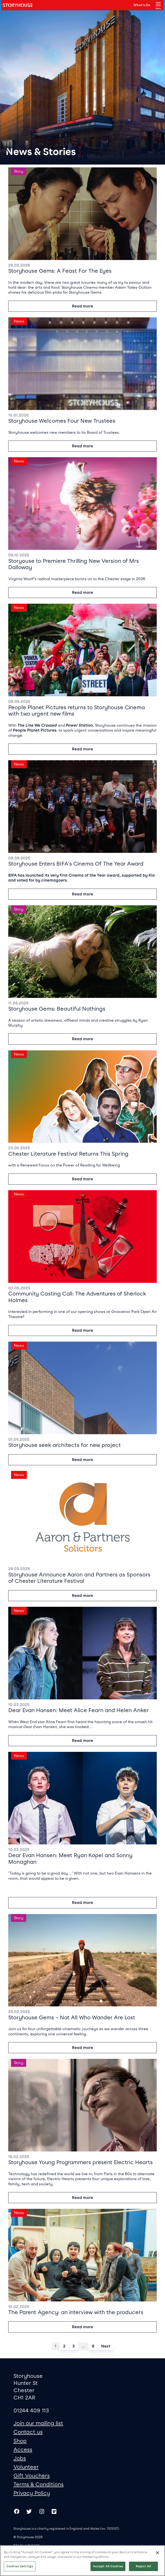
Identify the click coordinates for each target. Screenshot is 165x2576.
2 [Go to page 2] (64, 2346)
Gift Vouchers (31, 2475)
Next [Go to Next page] (105, 2346)
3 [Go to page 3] (73, 2346)
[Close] (157, 2553)
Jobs (19, 2458)
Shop (20, 2441)
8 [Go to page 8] (93, 2346)
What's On (141, 5)
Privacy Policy (31, 2493)
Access (22, 2449)
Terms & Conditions (38, 2484)
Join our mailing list (38, 2423)
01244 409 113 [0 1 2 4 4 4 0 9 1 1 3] (31, 2410)
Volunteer (26, 2467)
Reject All (143, 2566)
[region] (82, 2560)
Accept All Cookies (108, 2566)
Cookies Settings (19, 2566)
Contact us (28, 2432)
